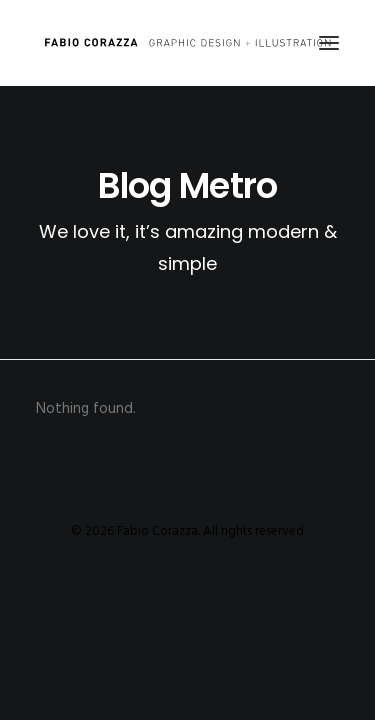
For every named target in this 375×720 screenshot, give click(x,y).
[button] (329, 43)
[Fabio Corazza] (187, 43)
